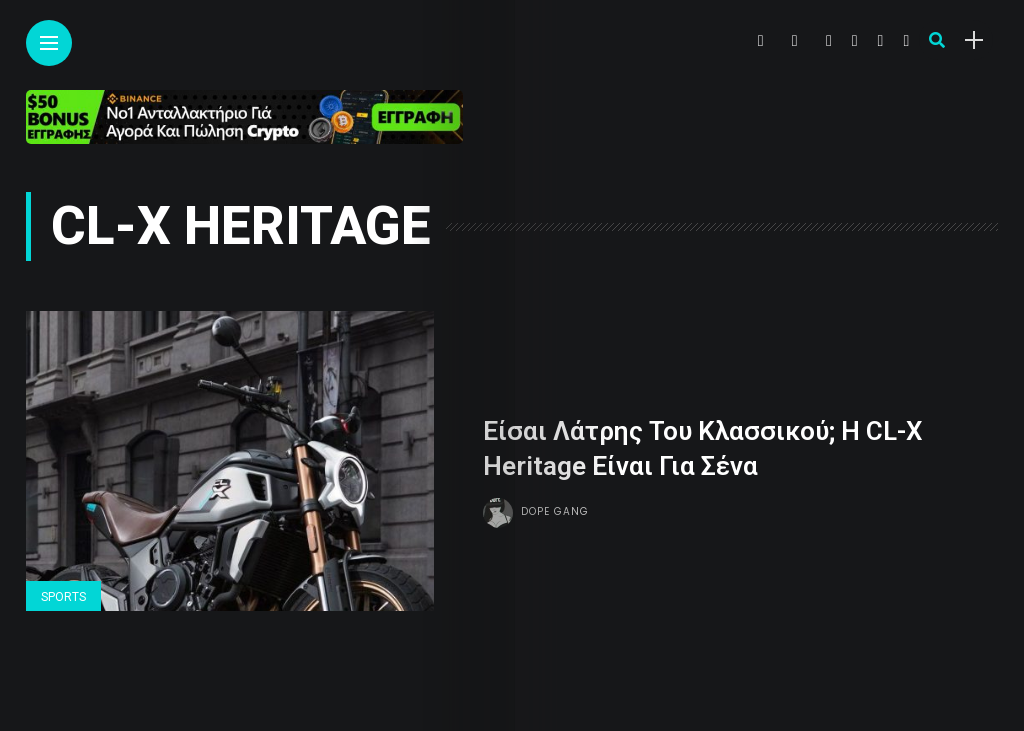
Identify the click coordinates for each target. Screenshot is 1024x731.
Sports (63, 597)
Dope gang (555, 510)
